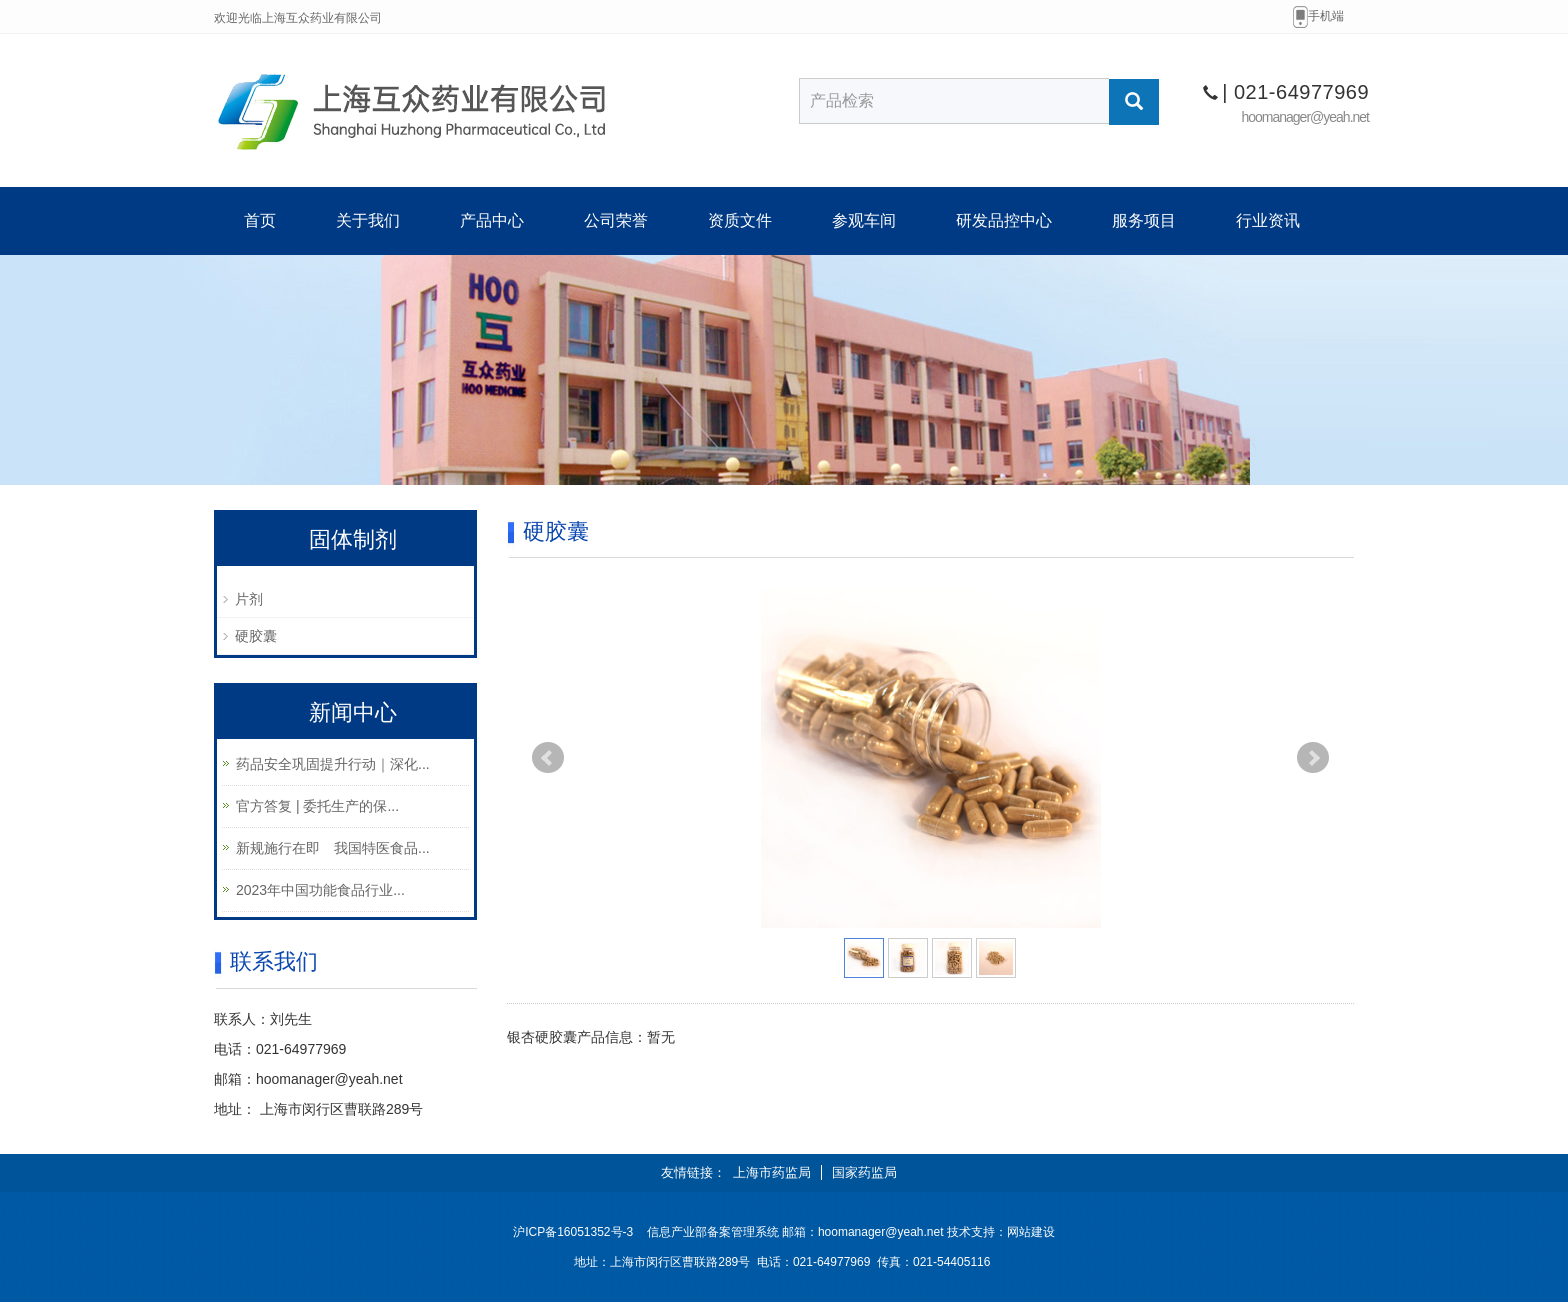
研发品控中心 (1004, 220)
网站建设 (1031, 1232)
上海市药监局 (772, 1172)
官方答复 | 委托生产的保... (317, 806)
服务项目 (1144, 220)
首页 (260, 220)
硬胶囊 (256, 636)
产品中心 (492, 220)
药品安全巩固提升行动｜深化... (333, 764)
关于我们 (368, 220)
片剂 (249, 599)
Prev (548, 758)
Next (1313, 758)
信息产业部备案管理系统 (713, 1232)
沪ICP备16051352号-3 (573, 1232)
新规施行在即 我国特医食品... (333, 848)
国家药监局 (864, 1172)
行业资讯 (1268, 220)
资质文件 (740, 220)
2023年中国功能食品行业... (320, 890)
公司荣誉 (616, 220)
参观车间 (864, 220)
